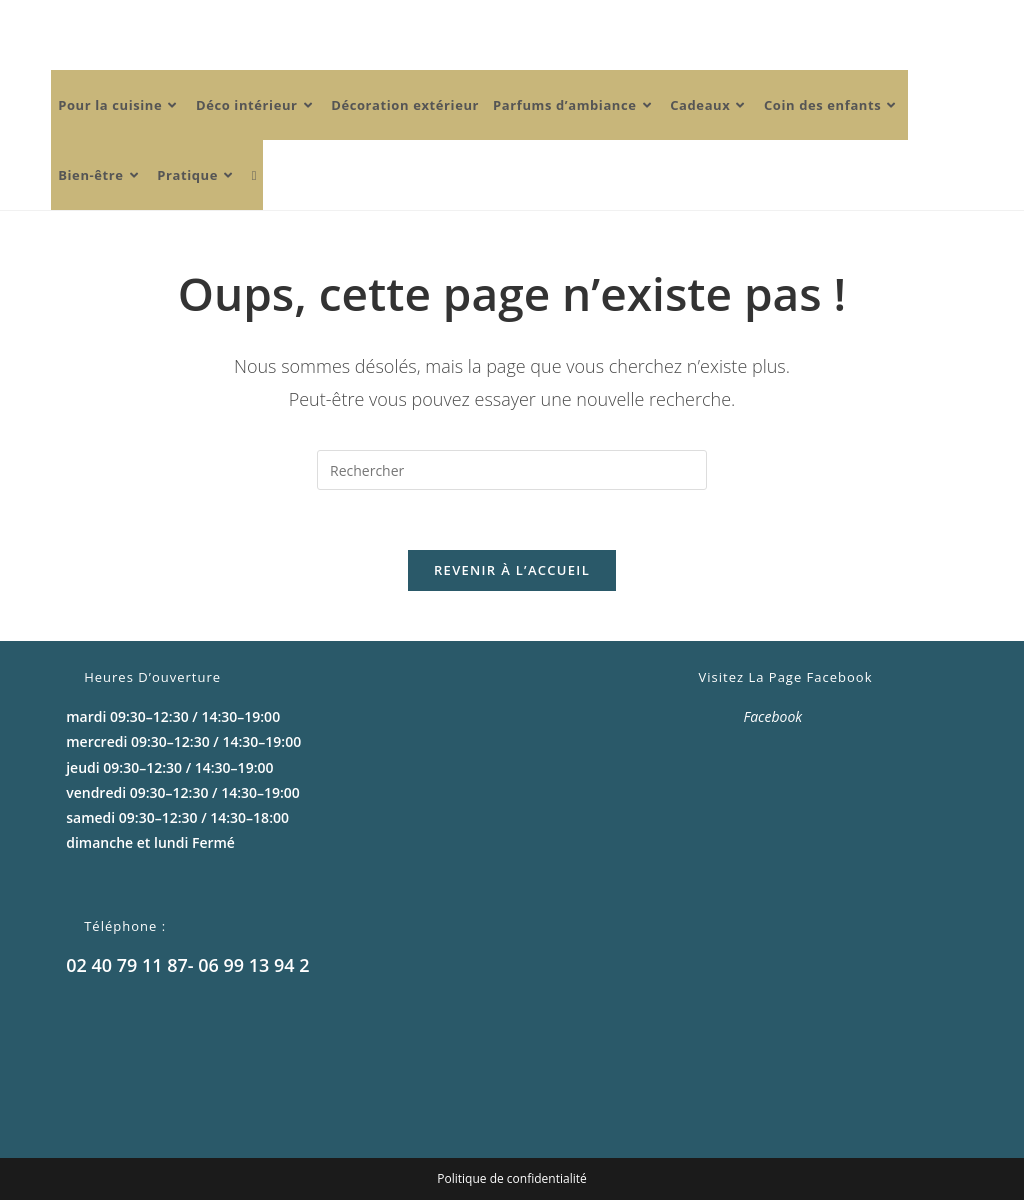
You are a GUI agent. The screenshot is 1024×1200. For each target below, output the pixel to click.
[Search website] (254, 175)
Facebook (773, 716)
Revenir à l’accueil (512, 570)
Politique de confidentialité (511, 1178)
